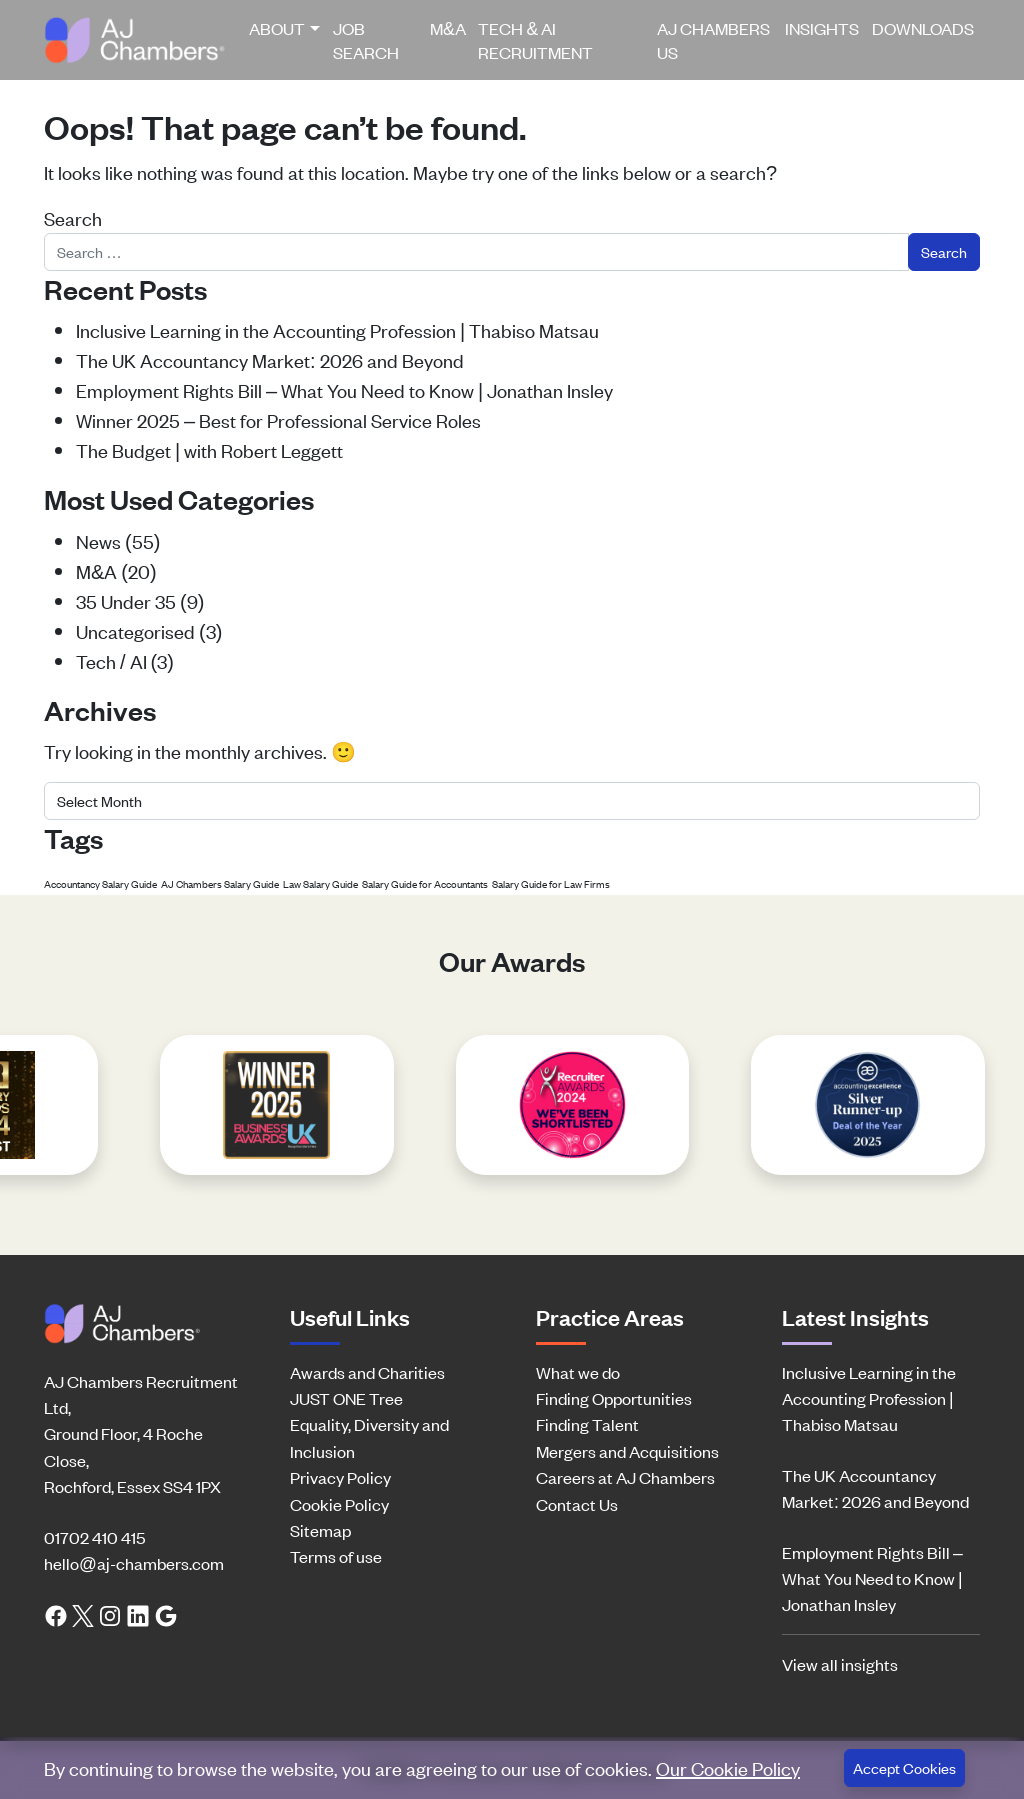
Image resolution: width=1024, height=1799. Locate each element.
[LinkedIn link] (138, 1614)
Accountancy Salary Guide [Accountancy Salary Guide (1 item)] (100, 883)
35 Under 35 (126, 600)
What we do (578, 1372)
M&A (448, 28)
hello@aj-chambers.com (134, 1563)
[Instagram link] (110, 1614)
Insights (822, 28)
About (277, 28)
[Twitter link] (83, 1614)
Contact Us (577, 1504)
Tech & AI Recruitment (535, 40)
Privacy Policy (340, 1477)
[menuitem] (284, 40)
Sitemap (320, 1530)
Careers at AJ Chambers (625, 1477)
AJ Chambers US (713, 40)
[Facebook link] (56, 1614)
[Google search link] (166, 1614)
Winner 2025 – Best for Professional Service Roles (278, 419)
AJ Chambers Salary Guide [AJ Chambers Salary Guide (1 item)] (220, 883)
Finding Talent (587, 1424)
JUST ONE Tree (346, 1398)
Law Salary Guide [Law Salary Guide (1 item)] (320, 883)
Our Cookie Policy (728, 1767)
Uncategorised (135, 630)
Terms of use (336, 1556)
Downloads (923, 28)
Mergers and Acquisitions (627, 1451)
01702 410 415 (94, 1537)
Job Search (366, 40)
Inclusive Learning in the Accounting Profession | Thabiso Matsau (337, 329)
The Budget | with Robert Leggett (209, 449)
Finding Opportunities (614, 1398)
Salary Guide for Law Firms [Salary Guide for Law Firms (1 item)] (551, 883)
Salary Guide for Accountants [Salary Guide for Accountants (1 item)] (425, 883)
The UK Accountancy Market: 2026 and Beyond (270, 359)
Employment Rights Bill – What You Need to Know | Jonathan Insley (344, 389)
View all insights (840, 1664)
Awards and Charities (367, 1372)
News (98, 540)
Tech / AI (111, 660)
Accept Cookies (904, 1767)
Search (73, 217)
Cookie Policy (339, 1504)
